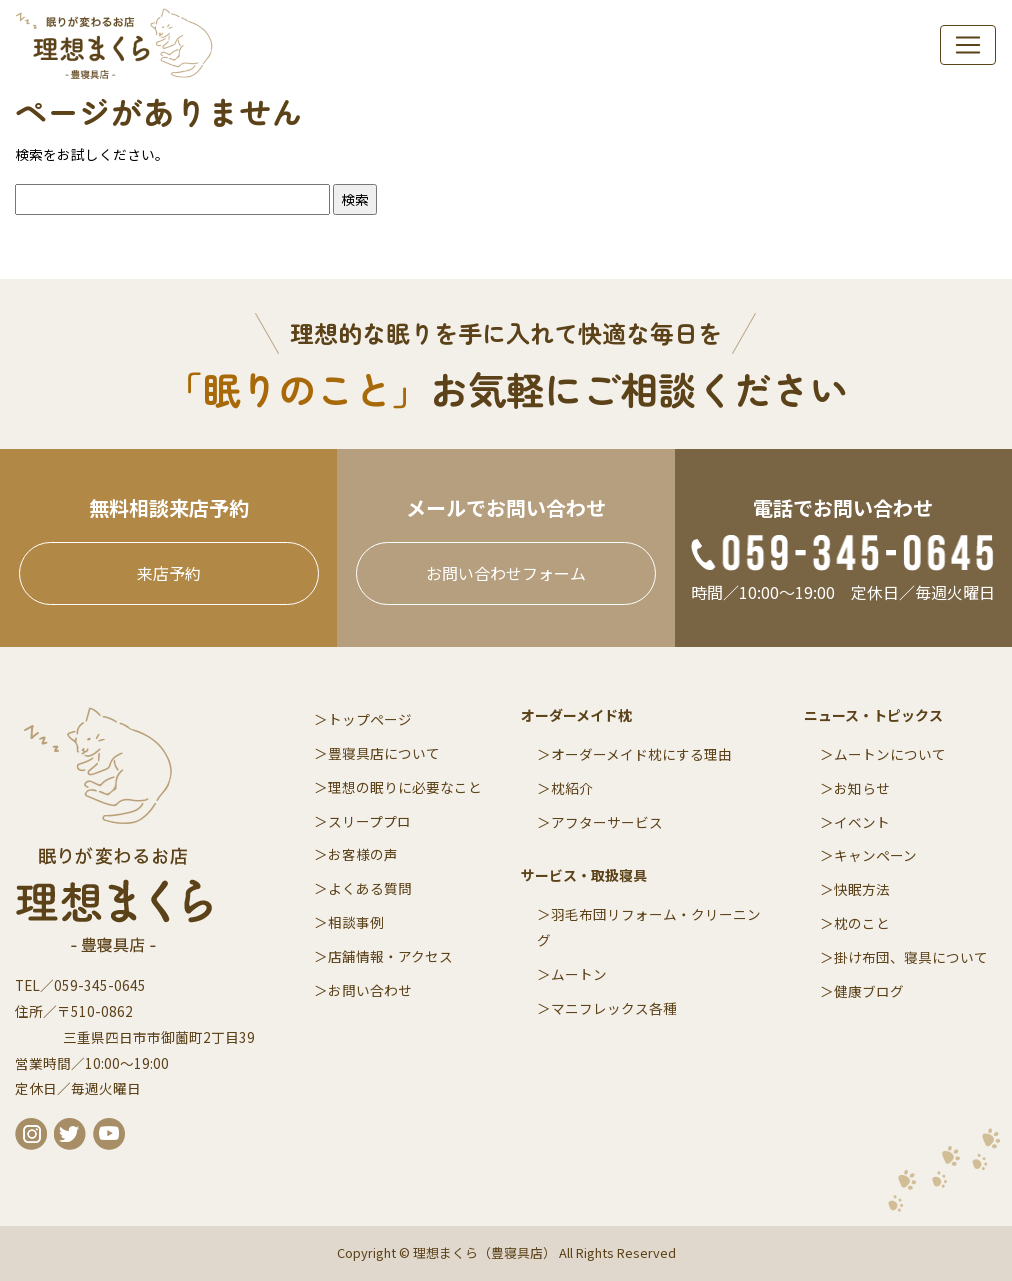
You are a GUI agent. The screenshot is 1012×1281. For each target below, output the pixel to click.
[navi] (968, 45)
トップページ (370, 719)
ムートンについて (890, 754)
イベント (862, 822)
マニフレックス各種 (614, 1008)
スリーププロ (369, 821)
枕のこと (862, 923)
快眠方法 (862, 889)
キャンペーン (875, 855)
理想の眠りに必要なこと (405, 787)
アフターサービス (607, 822)
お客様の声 (363, 854)
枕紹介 (572, 788)
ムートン (579, 974)
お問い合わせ (370, 990)
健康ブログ (869, 991)
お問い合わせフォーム (506, 573)
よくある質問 (370, 888)
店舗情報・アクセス (390, 956)
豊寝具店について (384, 753)
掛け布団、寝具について (911, 957)
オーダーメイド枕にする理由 (641, 754)
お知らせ (862, 788)
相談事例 (356, 922)
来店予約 (169, 573)
